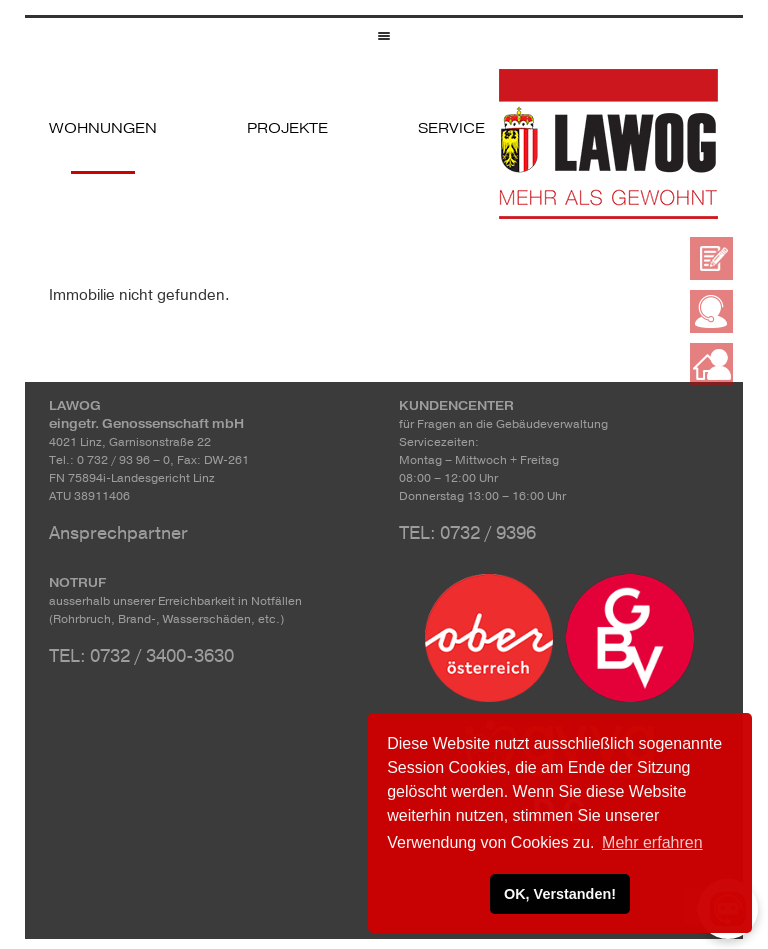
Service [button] (451, 128)
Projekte (287, 128)
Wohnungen (103, 128)
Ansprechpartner (118, 533)
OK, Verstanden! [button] (560, 894)
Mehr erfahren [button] (652, 842)
